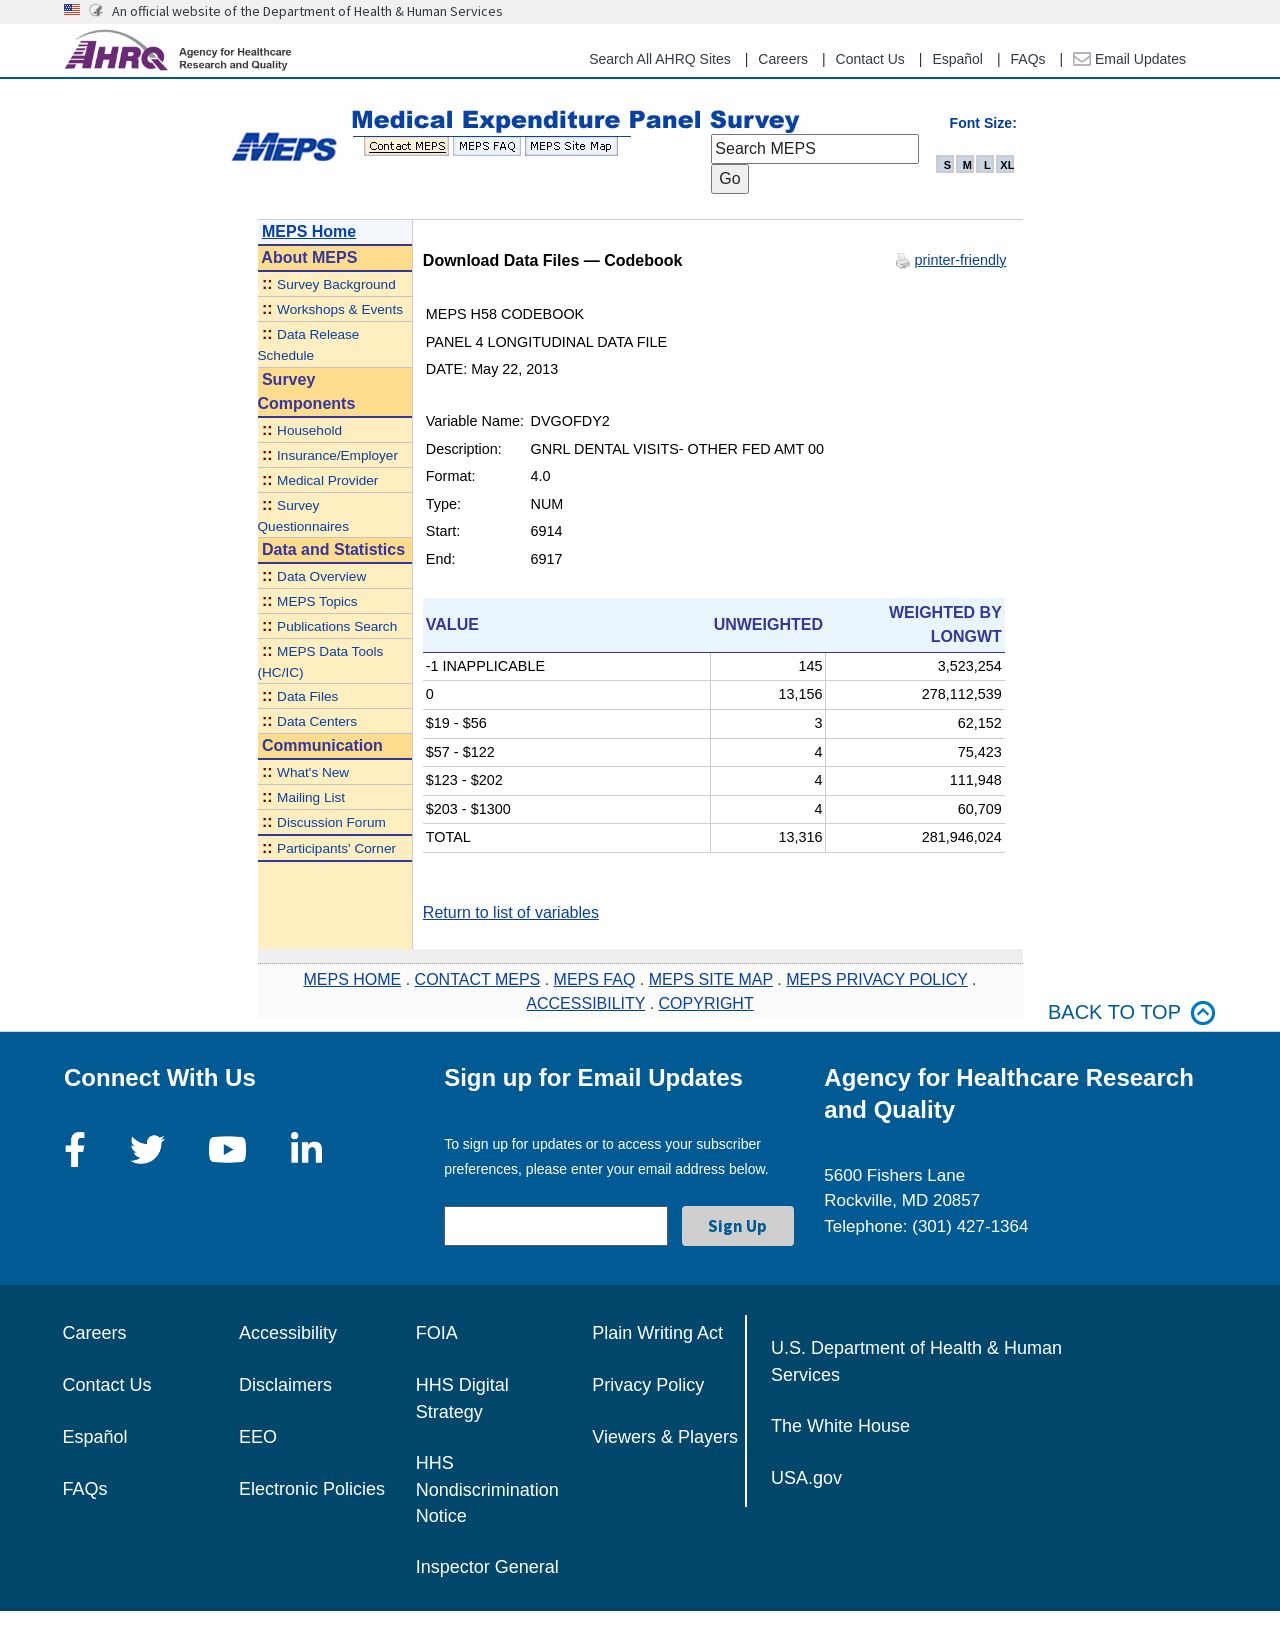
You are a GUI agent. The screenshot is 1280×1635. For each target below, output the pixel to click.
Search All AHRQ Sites (660, 59)
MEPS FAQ (595, 979)
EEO (258, 1437)
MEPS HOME (352, 979)
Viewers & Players (665, 1437)
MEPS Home (309, 231)
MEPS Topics (317, 601)
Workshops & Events (340, 309)
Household (309, 430)
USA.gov (806, 1478)
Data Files (307, 696)
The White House (840, 1426)
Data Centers (317, 721)
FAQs (1028, 59)
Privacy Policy (648, 1385)
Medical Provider (327, 480)
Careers (783, 59)
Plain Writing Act (657, 1333)
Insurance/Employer (337, 455)
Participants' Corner (336, 848)
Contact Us (870, 59)
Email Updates (1129, 59)
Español (957, 59)
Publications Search (337, 626)
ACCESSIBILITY (585, 1003)
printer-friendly (961, 260)
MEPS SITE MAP (711, 979)
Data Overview (321, 576)
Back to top (1132, 1012)
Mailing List (311, 797)
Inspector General (487, 1567)
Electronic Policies (312, 1489)
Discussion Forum (331, 822)
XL (1007, 165)
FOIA (437, 1333)
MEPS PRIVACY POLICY (876, 979)
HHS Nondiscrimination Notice (487, 1489)
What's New (313, 772)
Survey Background (336, 284)
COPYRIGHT (706, 1003)
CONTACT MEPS (478, 979)
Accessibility (288, 1333)
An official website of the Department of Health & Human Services (307, 11)
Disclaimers (285, 1385)
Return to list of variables (511, 912)
